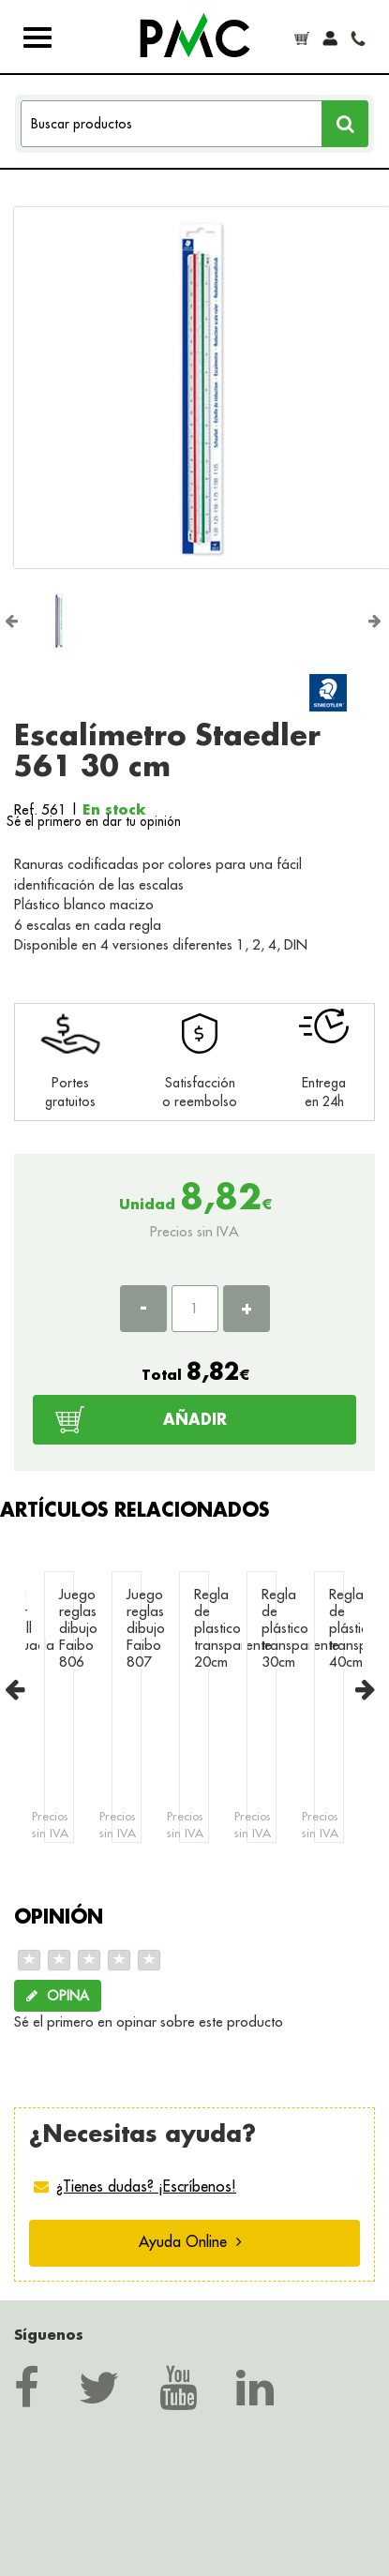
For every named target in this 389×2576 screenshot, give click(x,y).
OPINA (57, 1995)
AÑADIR (195, 1419)
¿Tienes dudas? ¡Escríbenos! (146, 2186)
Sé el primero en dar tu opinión (94, 821)
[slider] (89, 1960)
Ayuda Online (190, 2241)
